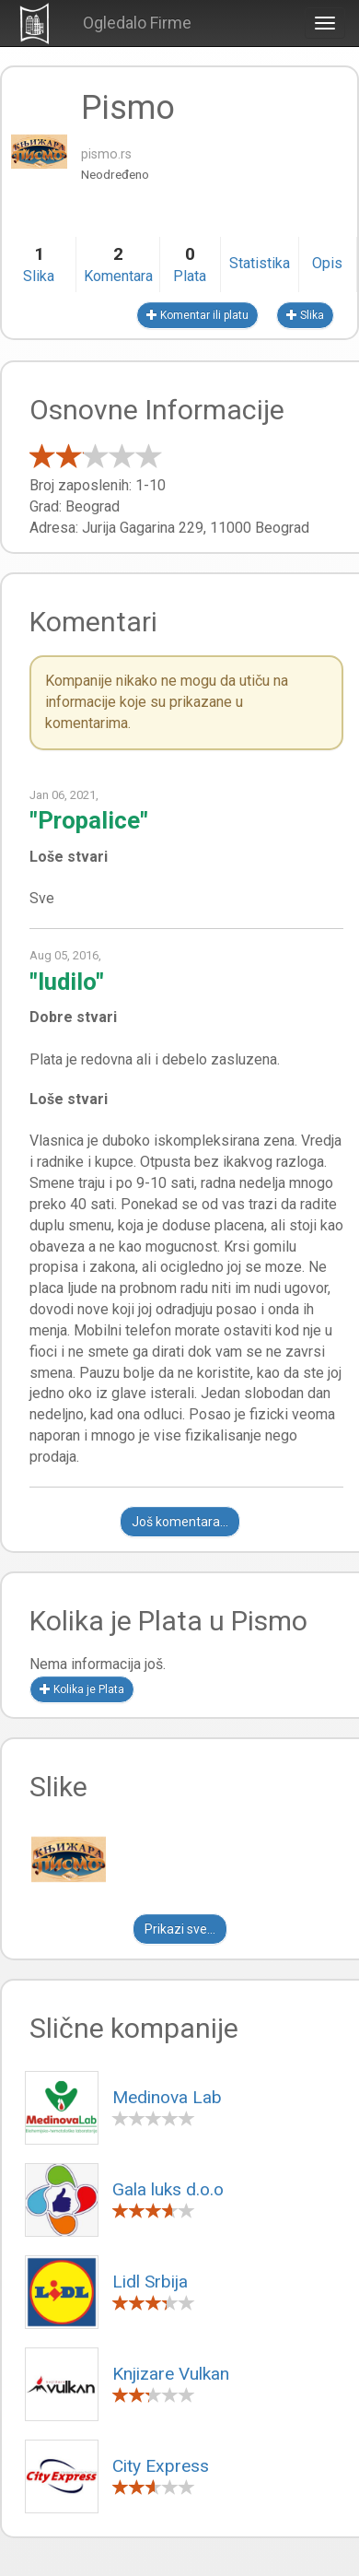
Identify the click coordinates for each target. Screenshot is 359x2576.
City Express (160, 2465)
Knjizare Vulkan (170, 2373)
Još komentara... (180, 1521)
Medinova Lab (167, 2097)
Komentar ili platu (197, 315)
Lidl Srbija (150, 2281)
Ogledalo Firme (137, 22)
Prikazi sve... (180, 1929)
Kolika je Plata (82, 1689)
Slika (305, 315)
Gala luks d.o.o (168, 2189)
